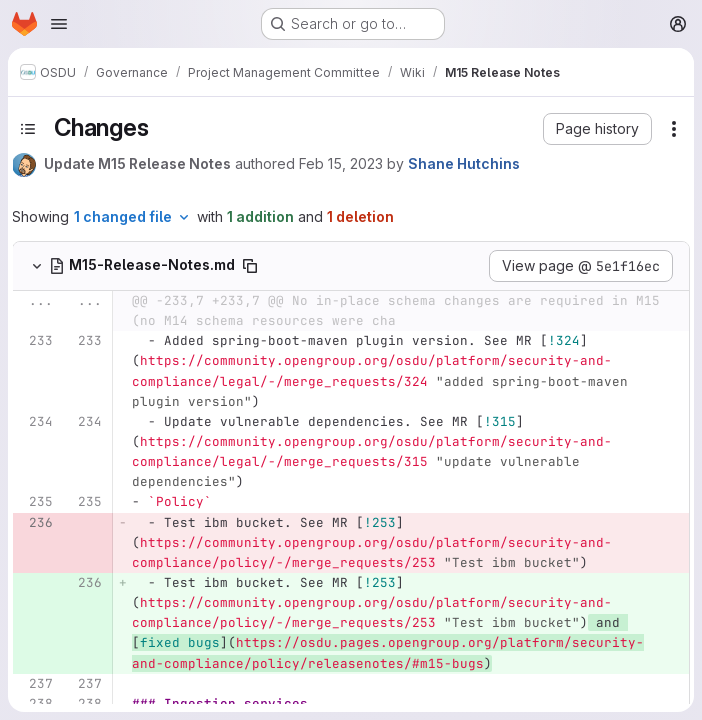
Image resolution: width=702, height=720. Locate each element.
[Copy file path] (250, 266)
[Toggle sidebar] (28, 129)
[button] (597, 129)
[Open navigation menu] (59, 24)
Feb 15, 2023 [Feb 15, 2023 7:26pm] (341, 163)
